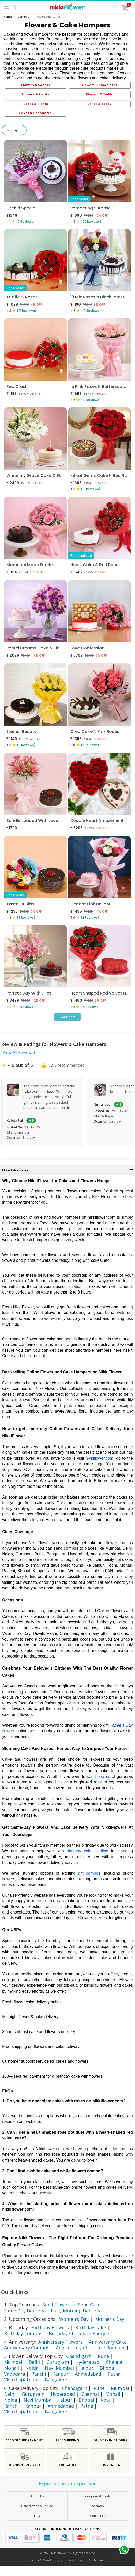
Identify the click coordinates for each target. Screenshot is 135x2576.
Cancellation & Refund (37, 2506)
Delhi (34, 2362)
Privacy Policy (73, 2560)
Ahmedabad (88, 2374)
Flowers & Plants (35, 94)
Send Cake (89, 2305)
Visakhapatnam (21, 2380)
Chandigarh (79, 2356)
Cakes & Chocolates (35, 113)
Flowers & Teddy (99, 94)
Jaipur (86, 2368)
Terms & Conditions (44, 2560)
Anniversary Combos (26, 2348)
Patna (114, 2374)
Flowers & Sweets (35, 85)
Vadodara (14, 2374)
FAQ (37, 2516)
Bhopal (107, 2368)
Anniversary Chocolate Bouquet (90, 2348)
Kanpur (60, 2374)
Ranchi (38, 2374)
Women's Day (74, 2319)
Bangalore (56, 2380)
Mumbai (13, 2362)
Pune (103, 2356)
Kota (105, 2400)
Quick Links (15, 2292)
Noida (31, 2368)
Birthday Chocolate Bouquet (80, 2333)
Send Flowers (57, 2305)
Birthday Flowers (50, 2327)
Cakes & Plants (35, 104)
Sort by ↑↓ (14, 130)
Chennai (114, 2362)
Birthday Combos (23, 2333)
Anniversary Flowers (60, 2342)
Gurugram (57, 2362)
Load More (67, 1017)
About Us (37, 2496)
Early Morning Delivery (75, 2310)
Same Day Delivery (24, 2310)
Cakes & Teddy (99, 104)
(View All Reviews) (18, 1052)
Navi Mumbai (59, 2368)
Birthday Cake (90, 2327)
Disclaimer (95, 2560)
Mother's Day (109, 2319)
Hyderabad (87, 2362)
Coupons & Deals (97, 2496)
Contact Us (98, 2516)
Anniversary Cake (108, 2342)
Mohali (11, 2368)
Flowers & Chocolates (99, 85)
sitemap (98, 2506)
